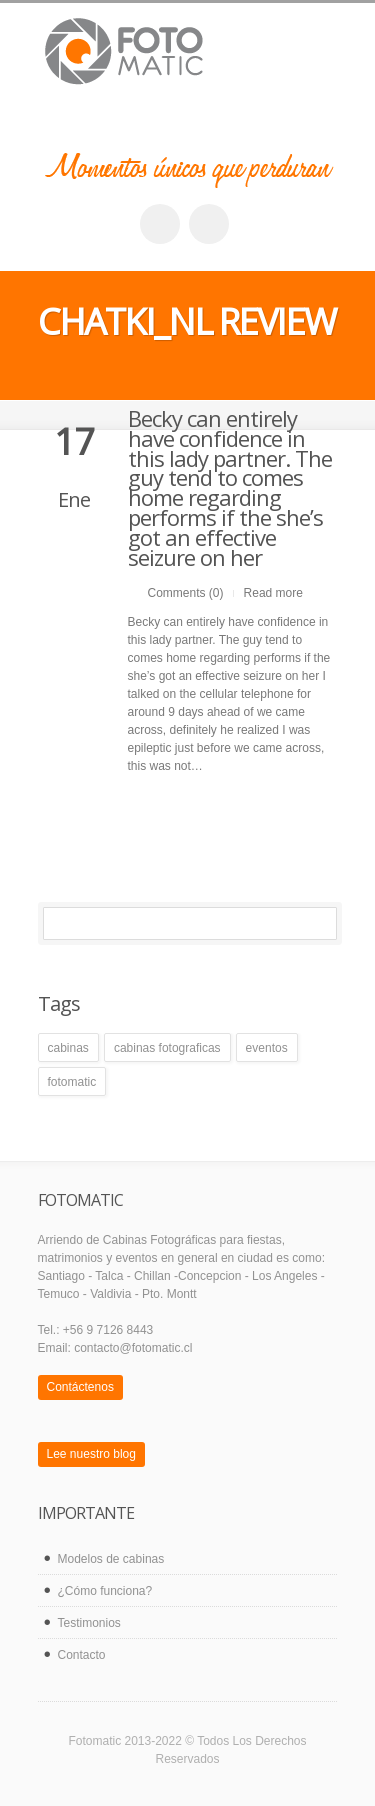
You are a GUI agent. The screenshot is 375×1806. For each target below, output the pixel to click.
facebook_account (160, 224)
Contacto (82, 1655)
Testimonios (89, 1623)
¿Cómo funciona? (105, 1591)
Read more (273, 593)
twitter (209, 224)
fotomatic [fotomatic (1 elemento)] (72, 1082)
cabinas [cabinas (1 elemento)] (68, 1048)
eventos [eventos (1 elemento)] (267, 1048)
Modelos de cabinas (111, 1559)
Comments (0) (186, 593)
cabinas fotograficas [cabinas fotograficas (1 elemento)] (167, 1048)
